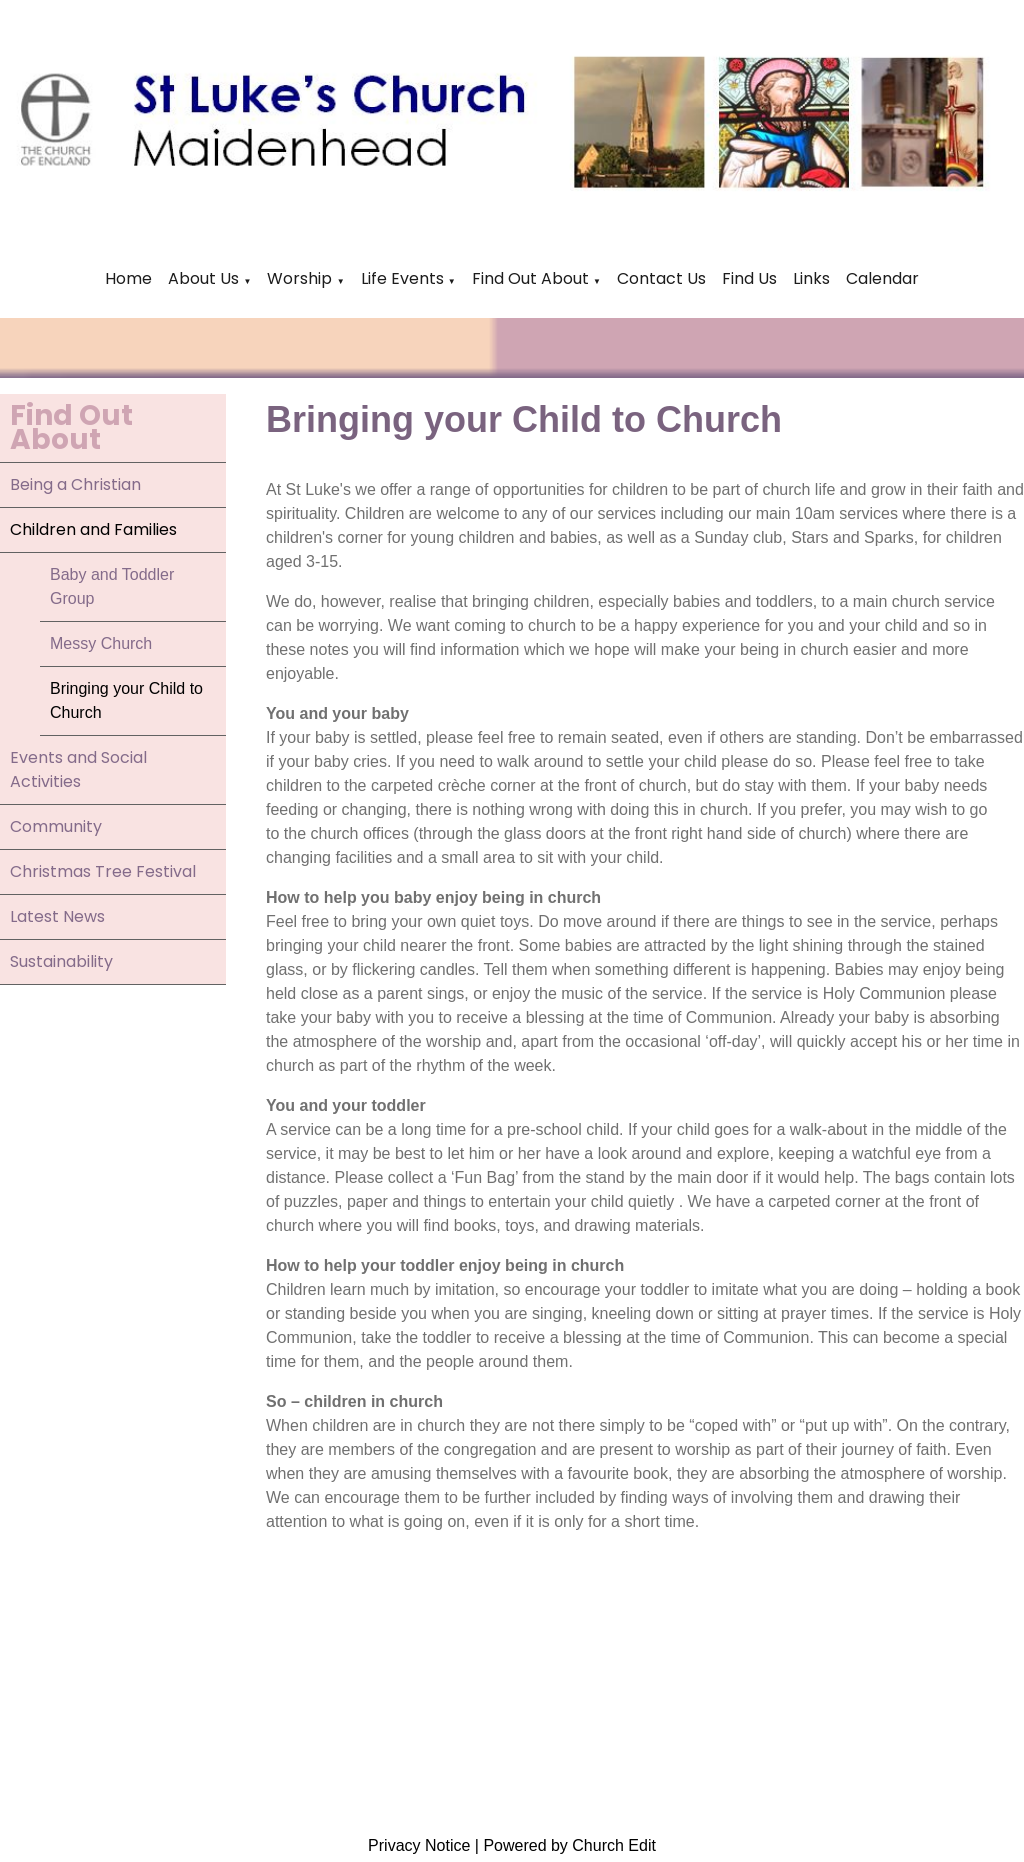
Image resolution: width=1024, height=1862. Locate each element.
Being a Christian (75, 484)
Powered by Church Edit (569, 1845)
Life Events (404, 278)
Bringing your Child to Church (126, 700)
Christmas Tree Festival (103, 871)
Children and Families (93, 529)
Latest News (57, 916)
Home (128, 278)
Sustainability (61, 961)
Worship (299, 278)
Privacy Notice (419, 1845)
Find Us (749, 278)
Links (811, 278)
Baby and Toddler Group (112, 586)
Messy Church (101, 643)
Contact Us (661, 278)
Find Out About (530, 278)
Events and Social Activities (78, 769)
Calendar (882, 278)
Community (56, 826)
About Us (203, 278)
